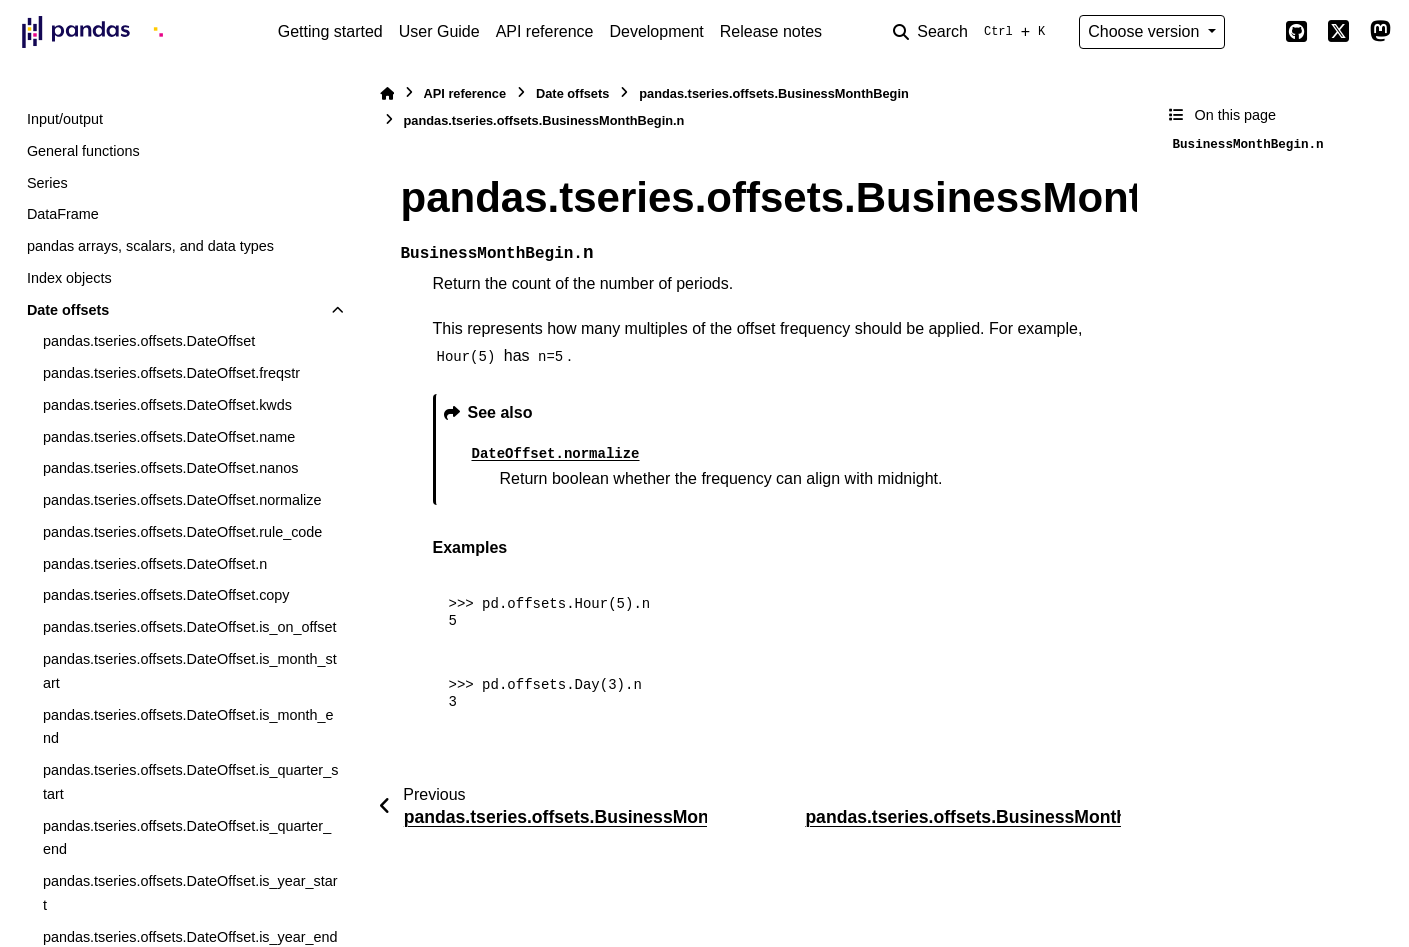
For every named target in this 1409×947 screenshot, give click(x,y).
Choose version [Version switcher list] (1146, 31)
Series (47, 183)
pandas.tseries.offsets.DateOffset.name (169, 437)
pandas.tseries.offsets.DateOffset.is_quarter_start (190, 782)
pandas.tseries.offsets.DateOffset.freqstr (171, 373)
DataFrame (63, 214)
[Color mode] (1255, 32)
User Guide (439, 31)
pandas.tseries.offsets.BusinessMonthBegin (774, 93)
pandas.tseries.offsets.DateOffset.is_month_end (188, 727)
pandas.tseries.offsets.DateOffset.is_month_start (190, 671)
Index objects (69, 278)
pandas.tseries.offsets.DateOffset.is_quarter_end (187, 838)
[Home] (387, 93)
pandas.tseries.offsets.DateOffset (149, 341)
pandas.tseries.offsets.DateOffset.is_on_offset (190, 627)
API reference (545, 31)
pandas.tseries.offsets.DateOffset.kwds (167, 405)
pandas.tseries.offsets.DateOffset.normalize (182, 500)
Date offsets (68, 310)
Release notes (771, 31)
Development (656, 31)
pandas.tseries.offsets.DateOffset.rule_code (182, 532)
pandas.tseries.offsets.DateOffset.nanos (170, 468)
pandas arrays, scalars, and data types (150, 246)
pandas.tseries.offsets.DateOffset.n (155, 564)
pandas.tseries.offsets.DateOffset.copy (166, 595)
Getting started (330, 31)
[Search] (973, 32)
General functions (83, 151)
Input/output (65, 119)
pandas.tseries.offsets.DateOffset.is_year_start (190, 893)
